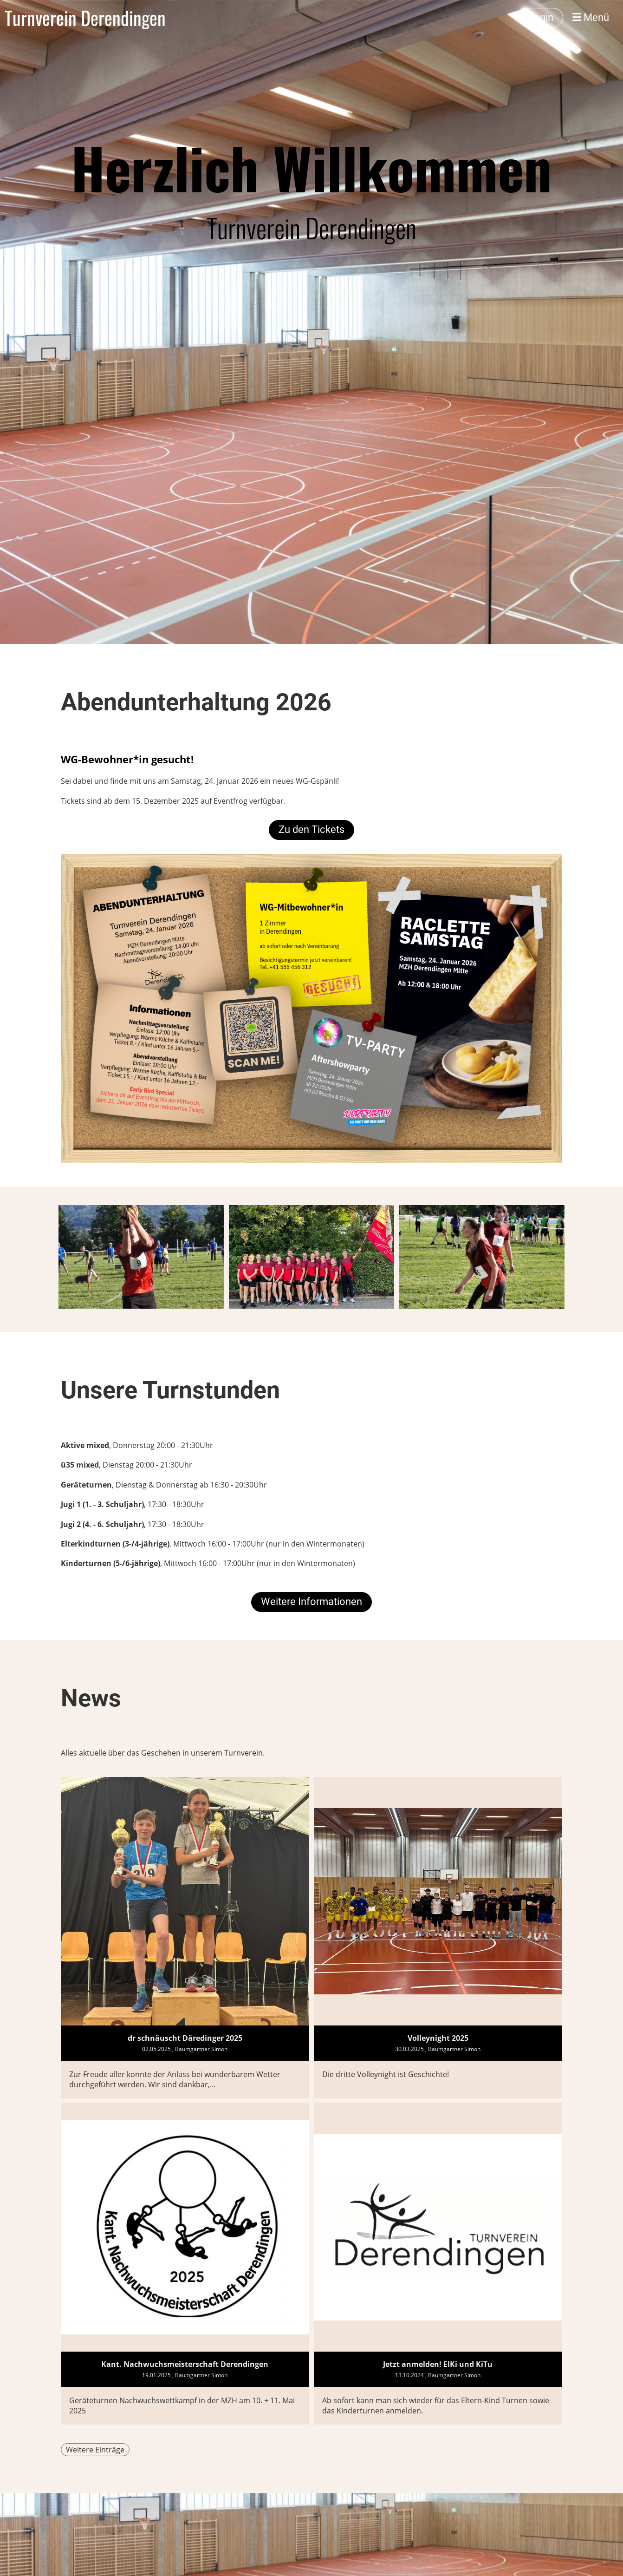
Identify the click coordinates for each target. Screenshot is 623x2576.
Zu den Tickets (311, 829)
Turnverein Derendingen (85, 18)
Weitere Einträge (95, 2450)
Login (540, 17)
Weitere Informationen (311, 1601)
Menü (590, 17)
